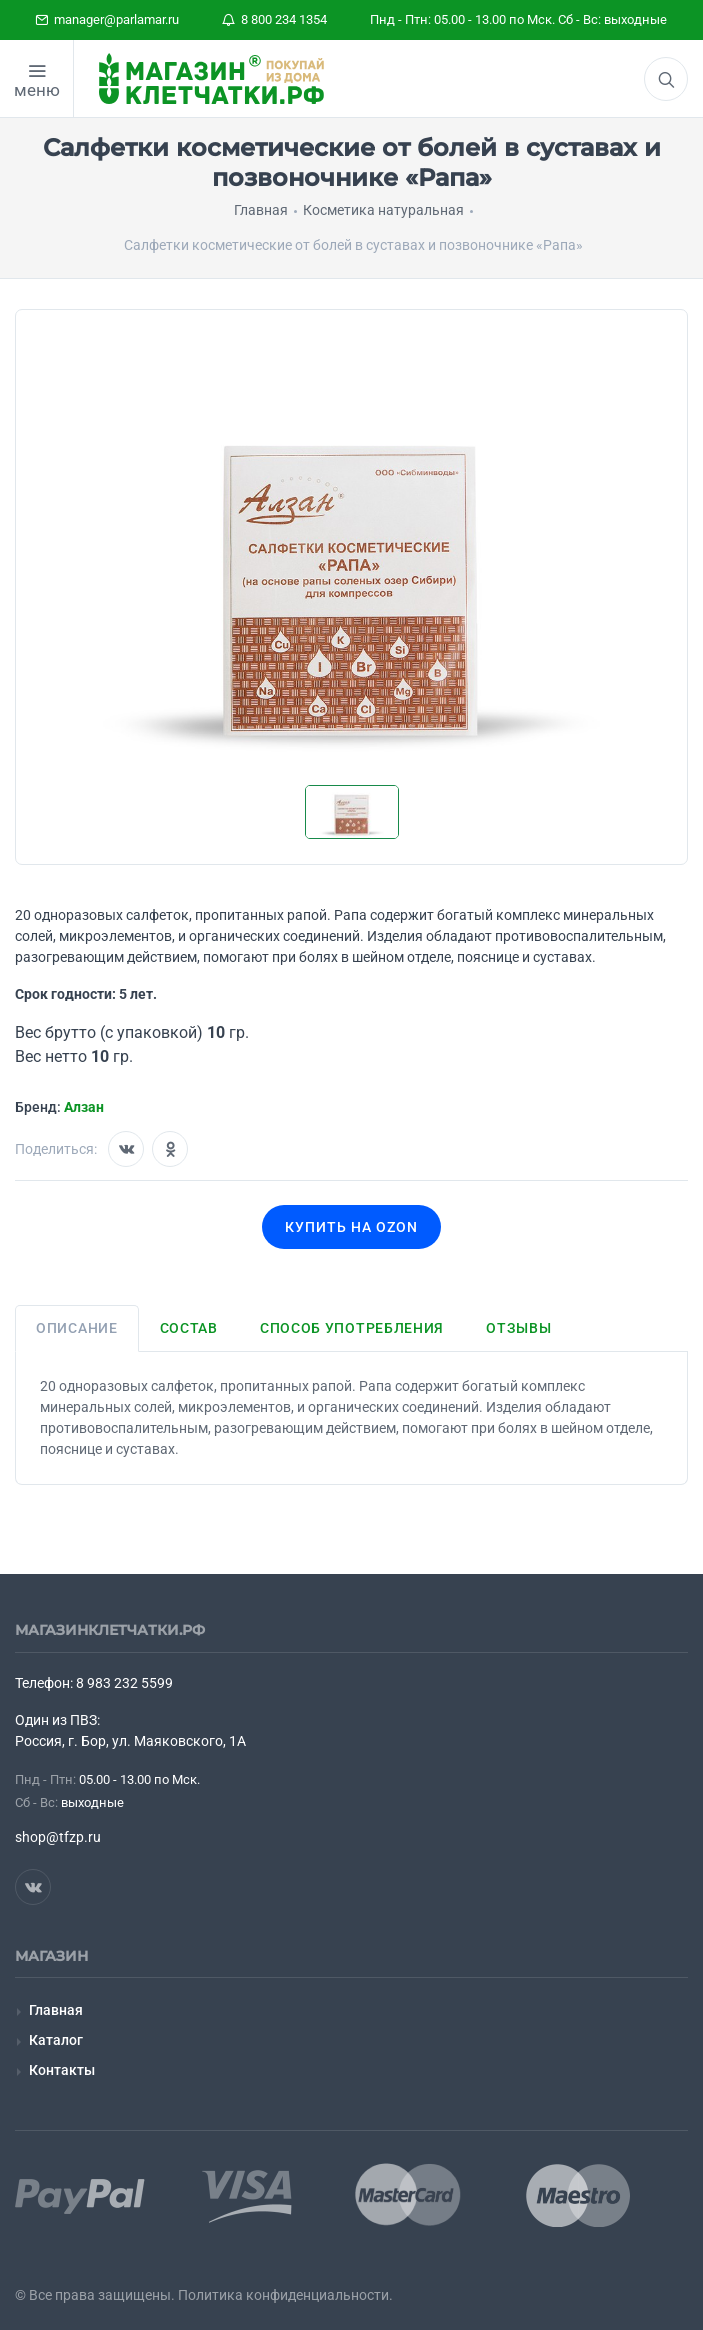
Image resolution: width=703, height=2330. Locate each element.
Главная (56, 2010)
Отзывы (518, 1328)
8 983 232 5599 (124, 1683)
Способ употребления (352, 1328)
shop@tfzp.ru (58, 1837)
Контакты (62, 2070)
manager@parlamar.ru (107, 19)
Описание (77, 1328)
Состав (189, 1328)
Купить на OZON (351, 1227)
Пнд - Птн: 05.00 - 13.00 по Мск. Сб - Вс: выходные (518, 19)
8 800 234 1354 (274, 19)
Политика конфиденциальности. (285, 2295)
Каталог (56, 2040)
